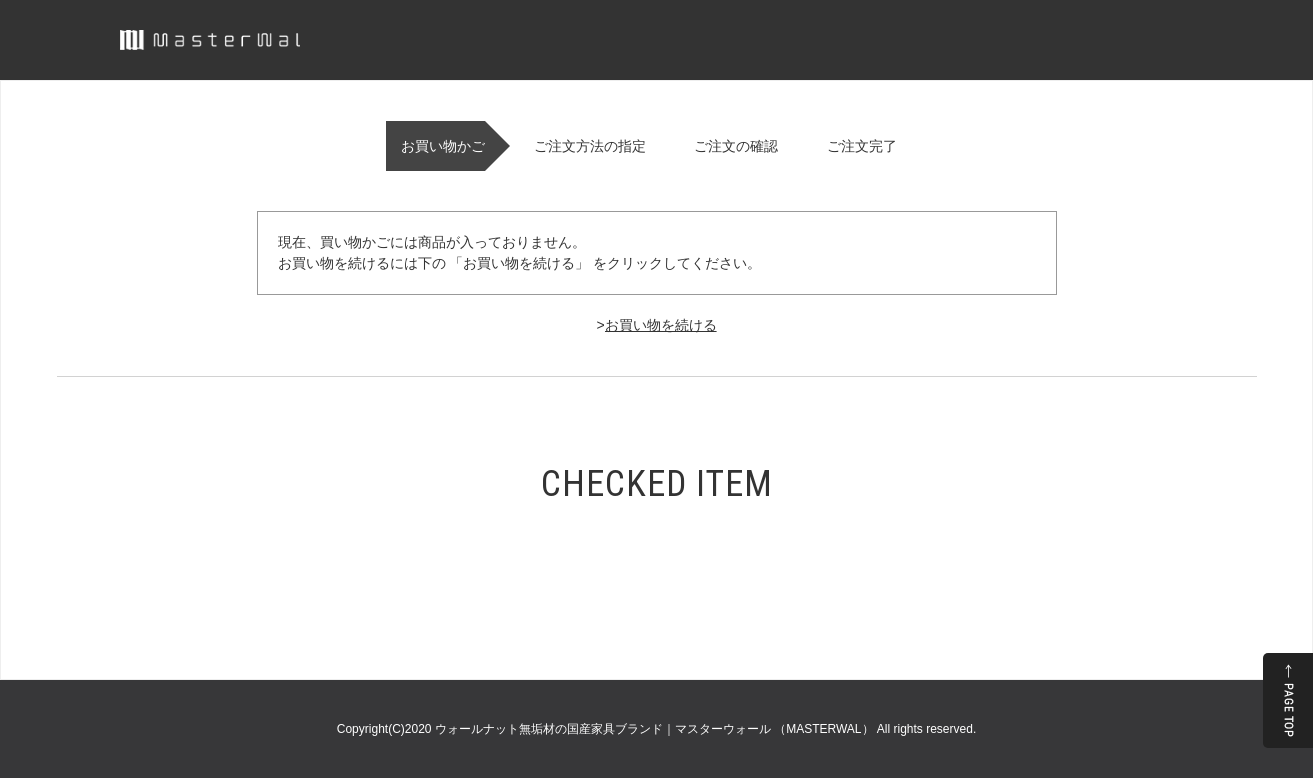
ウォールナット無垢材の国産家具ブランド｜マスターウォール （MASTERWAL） (656, 729)
